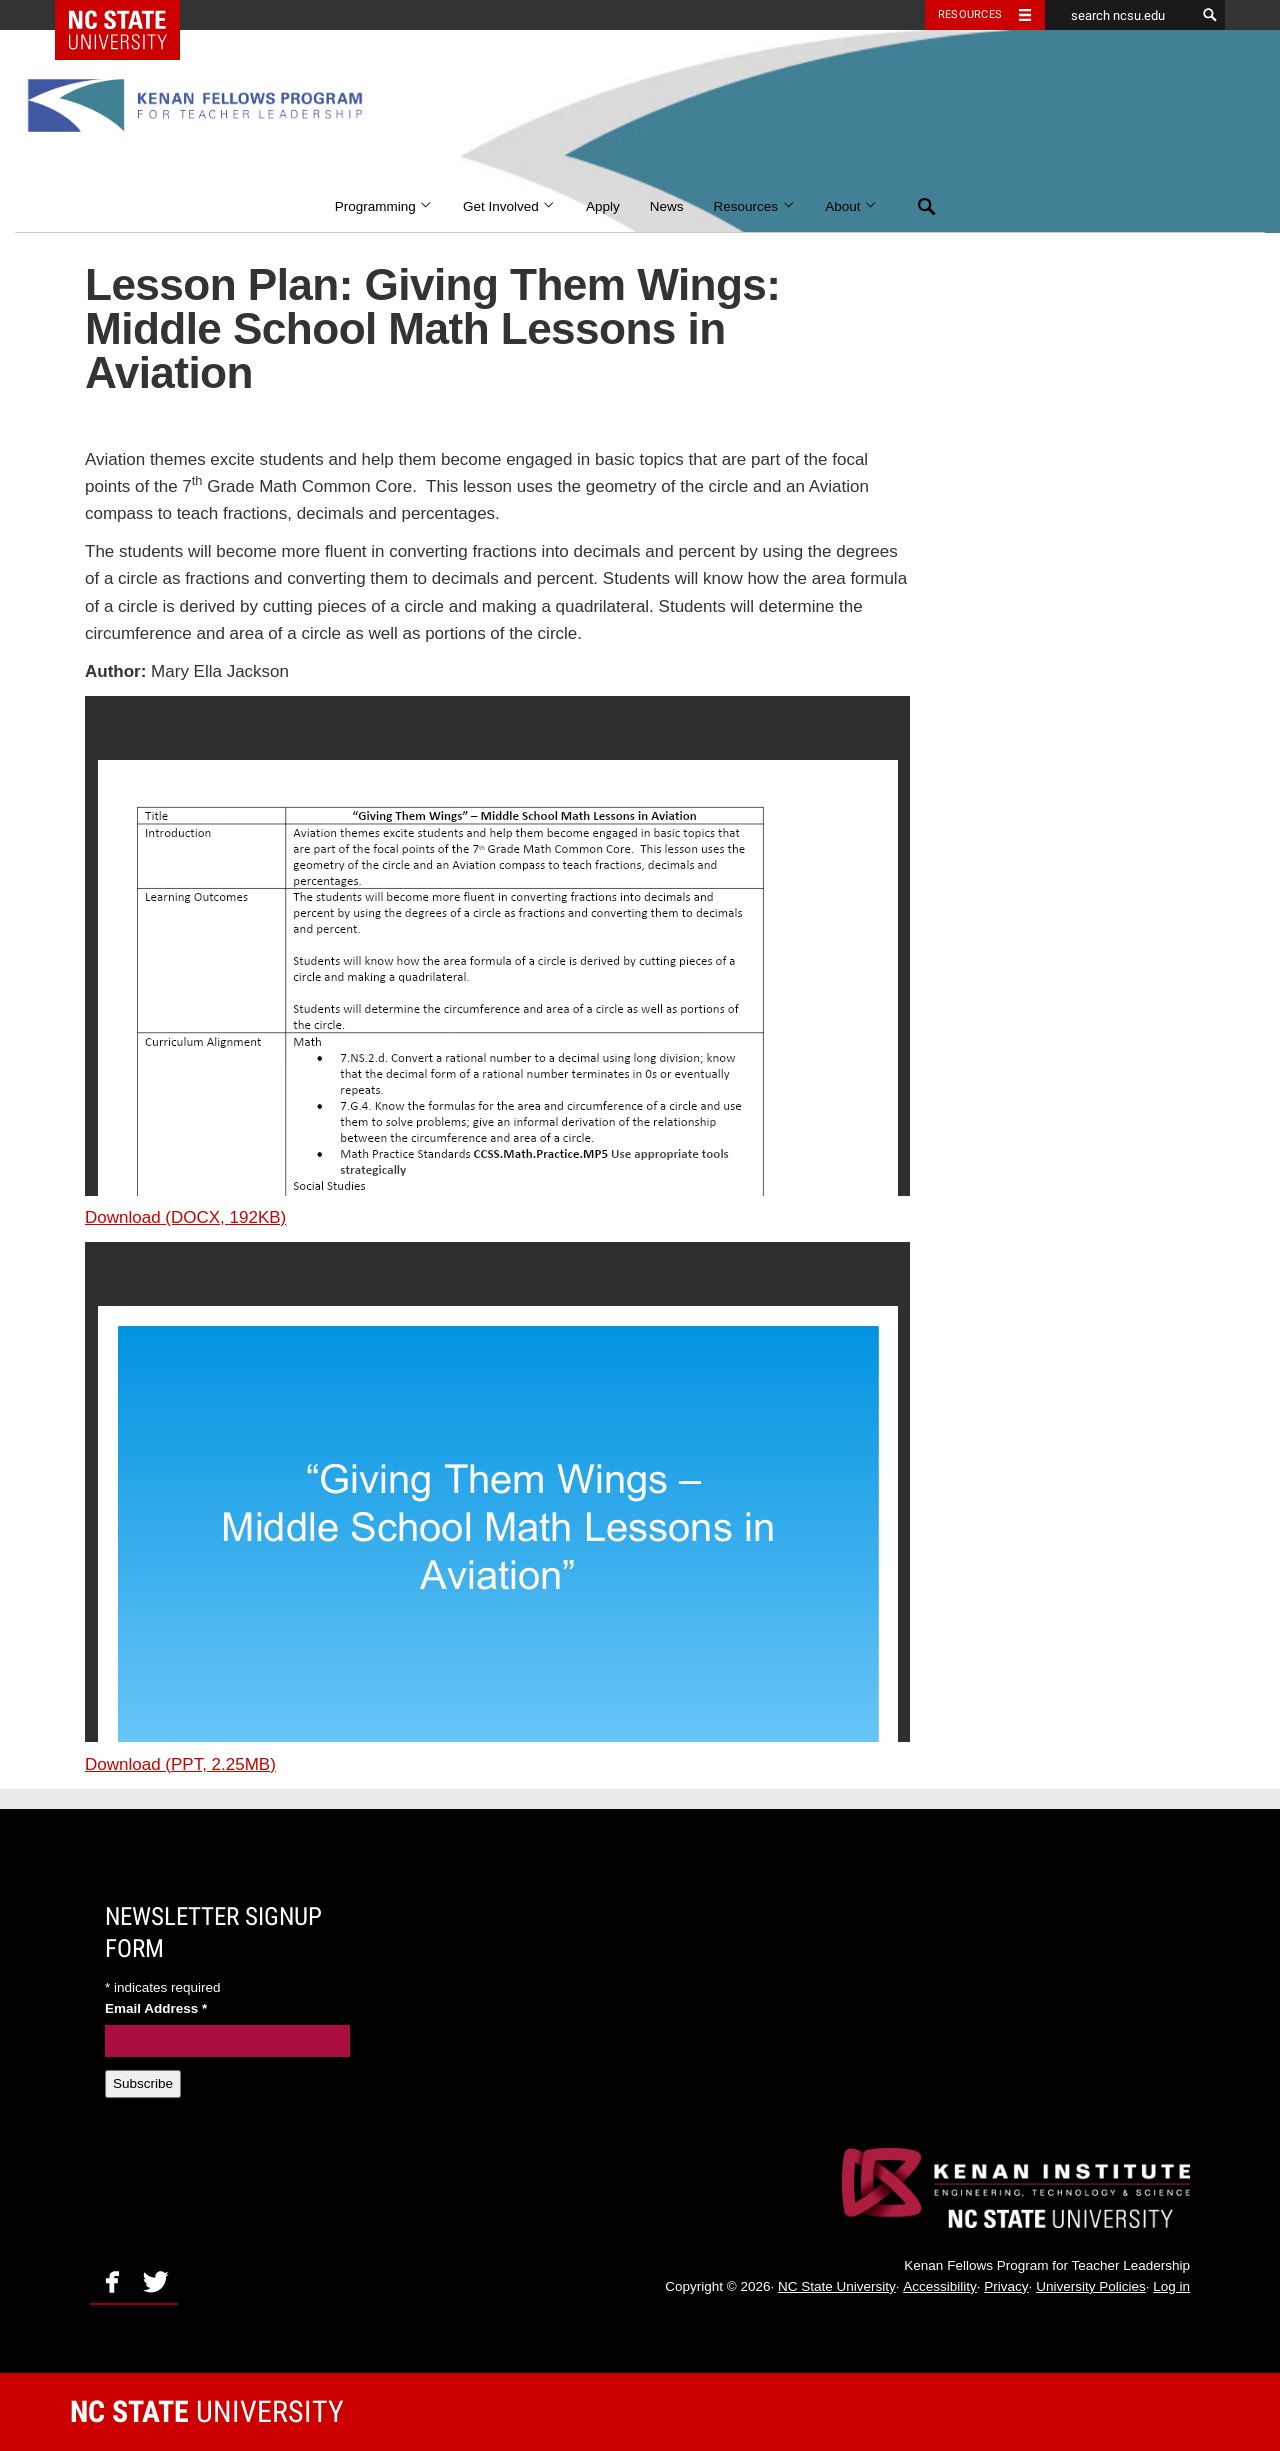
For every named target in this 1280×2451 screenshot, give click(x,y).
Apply (603, 206)
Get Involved (509, 206)
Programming (384, 206)
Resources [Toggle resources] (970, 14)
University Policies (1091, 2286)
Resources (755, 206)
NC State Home (130, 15)
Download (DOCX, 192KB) (185, 1217)
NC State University (837, 2286)
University (207, 2411)
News (667, 206)
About (851, 206)
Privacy (1006, 2286)
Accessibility (940, 2286)
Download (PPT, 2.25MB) (180, 1764)
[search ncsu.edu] (1120, 15)
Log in (1171, 2286)
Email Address (156, 2008)
